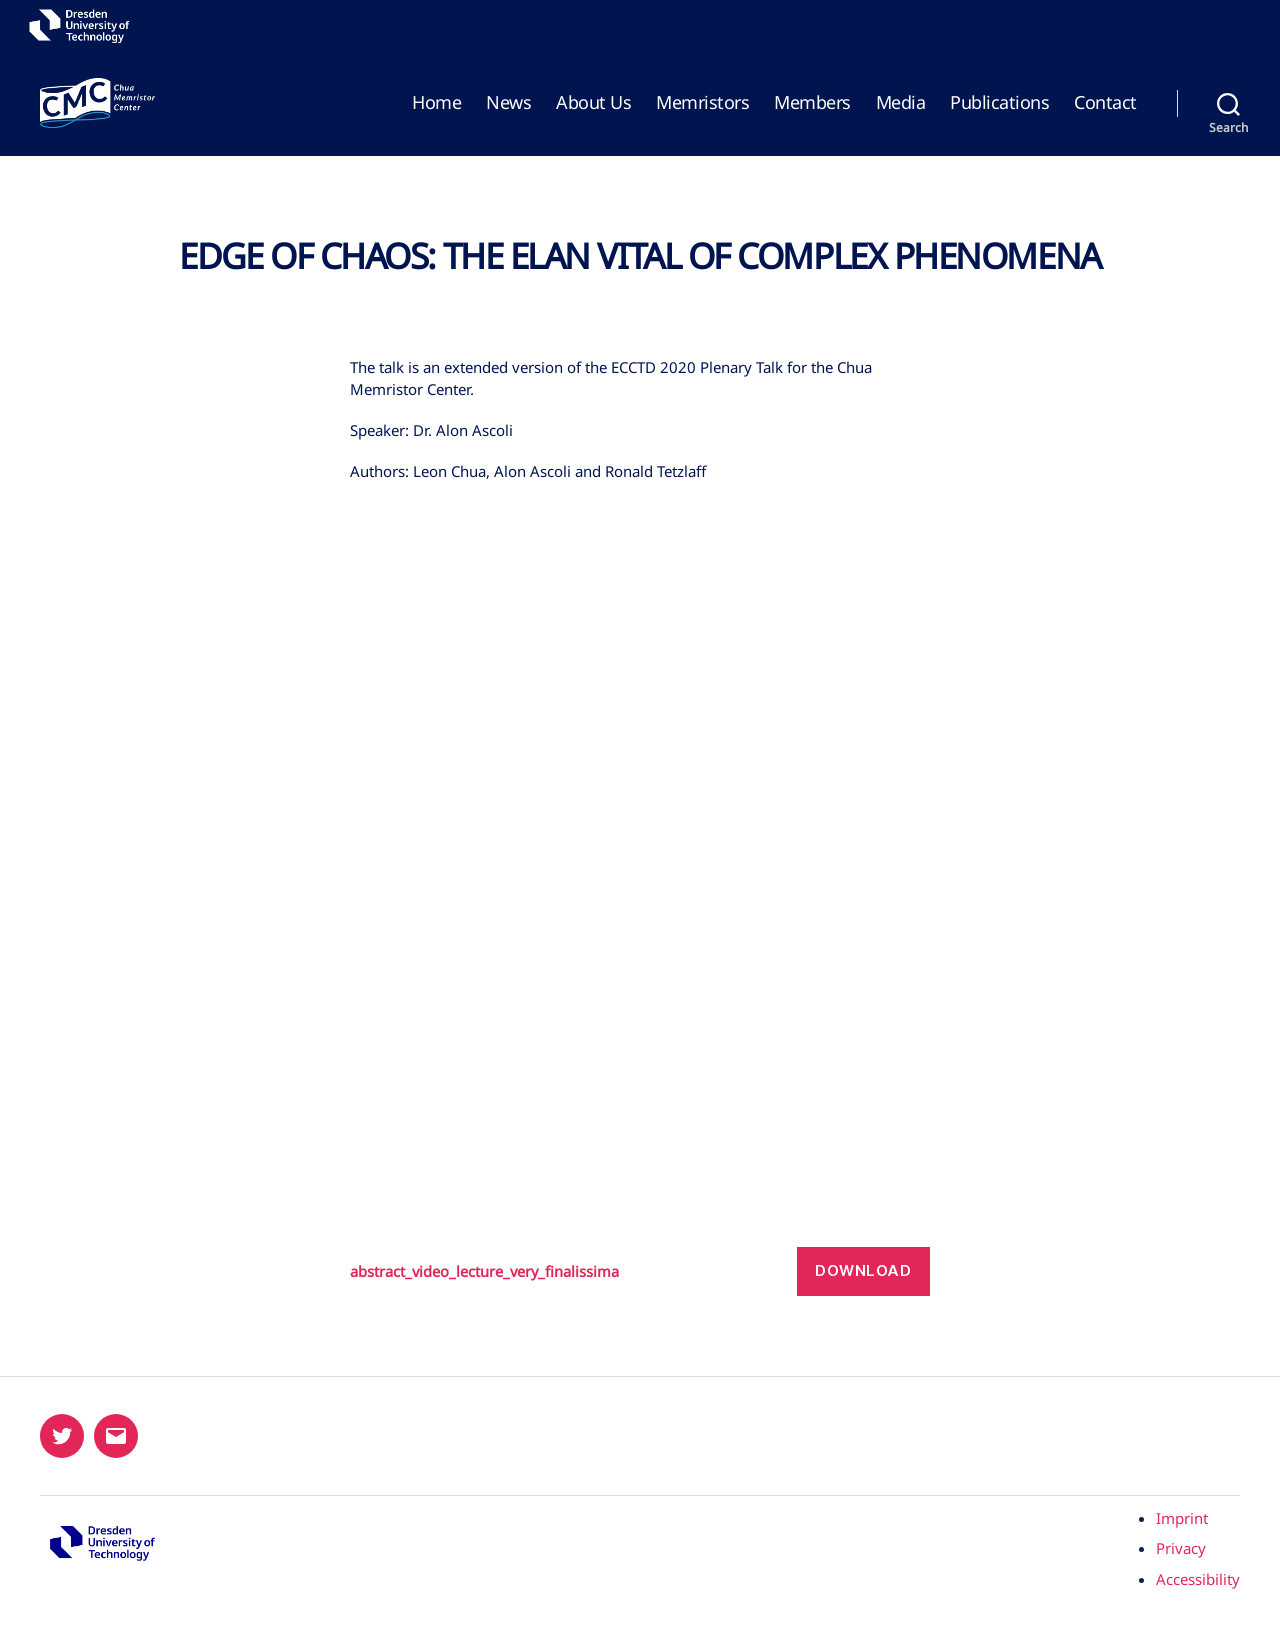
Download (863, 1270)
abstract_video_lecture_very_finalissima (501, 1271)
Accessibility (1198, 1579)
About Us (593, 103)
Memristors (702, 103)
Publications (999, 103)
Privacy (1181, 1548)
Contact (1105, 103)
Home (436, 103)
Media (901, 103)
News (508, 103)
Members (812, 103)
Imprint (1182, 1518)
